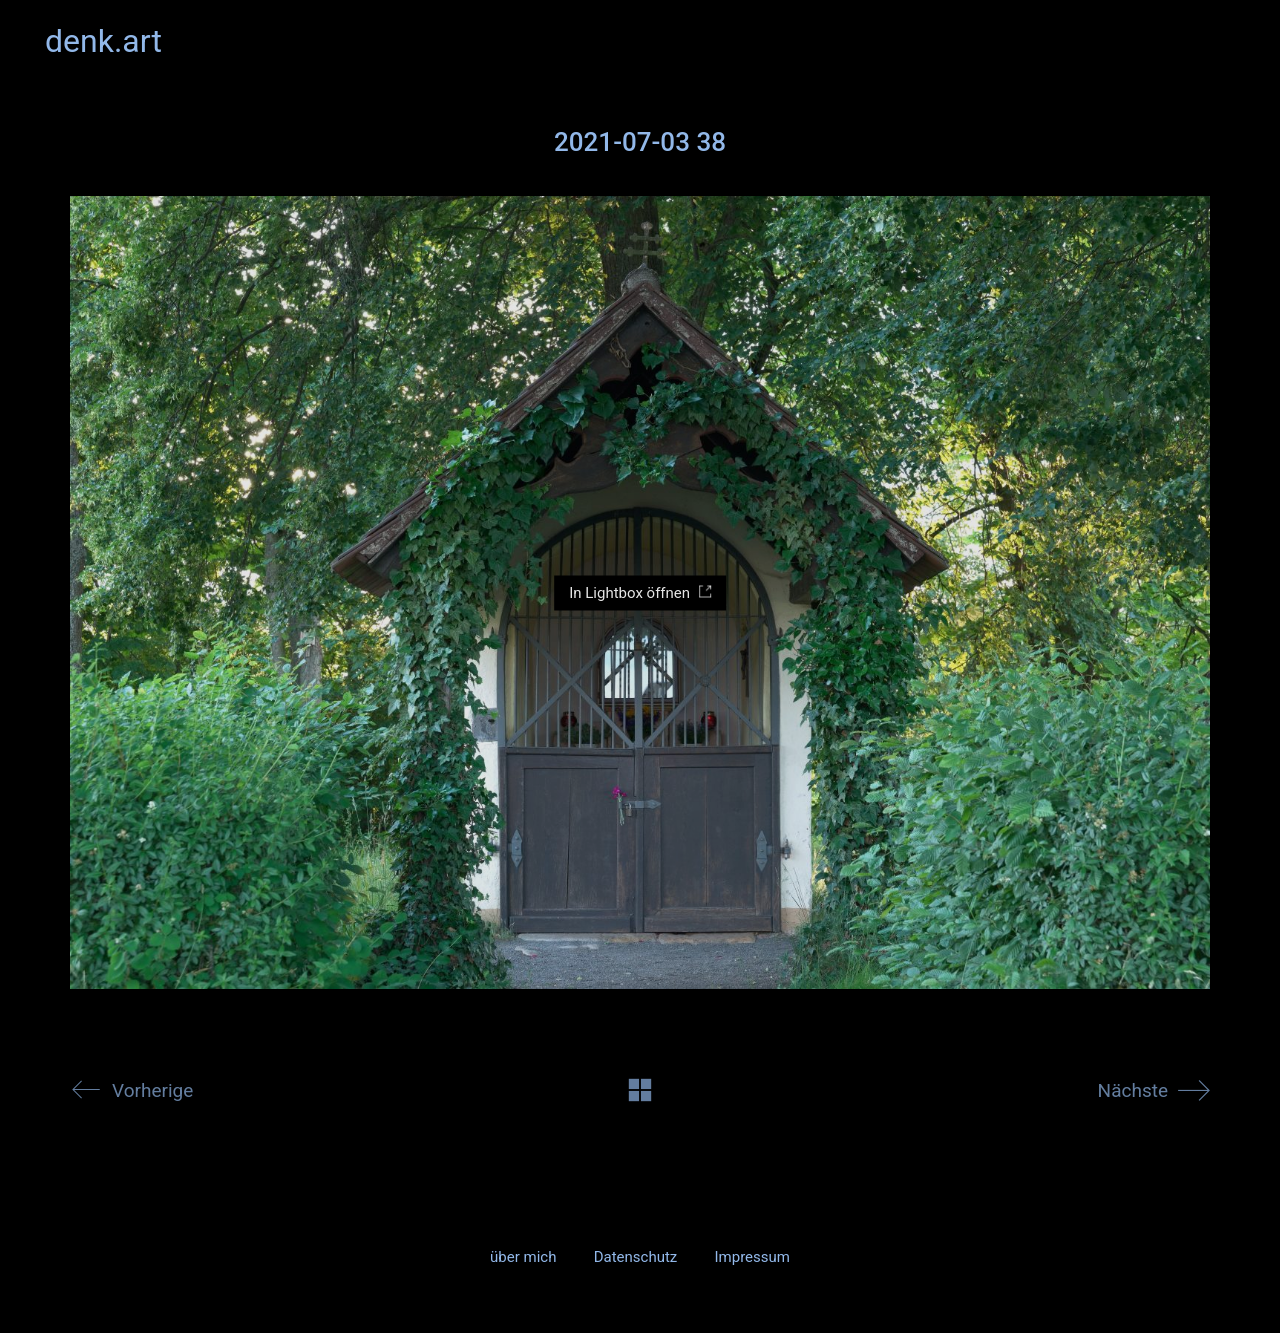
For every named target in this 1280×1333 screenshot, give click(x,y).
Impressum (751, 1257)
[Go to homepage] (103, 41)
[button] (1223, 41)
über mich (523, 1257)
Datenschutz (636, 1257)
